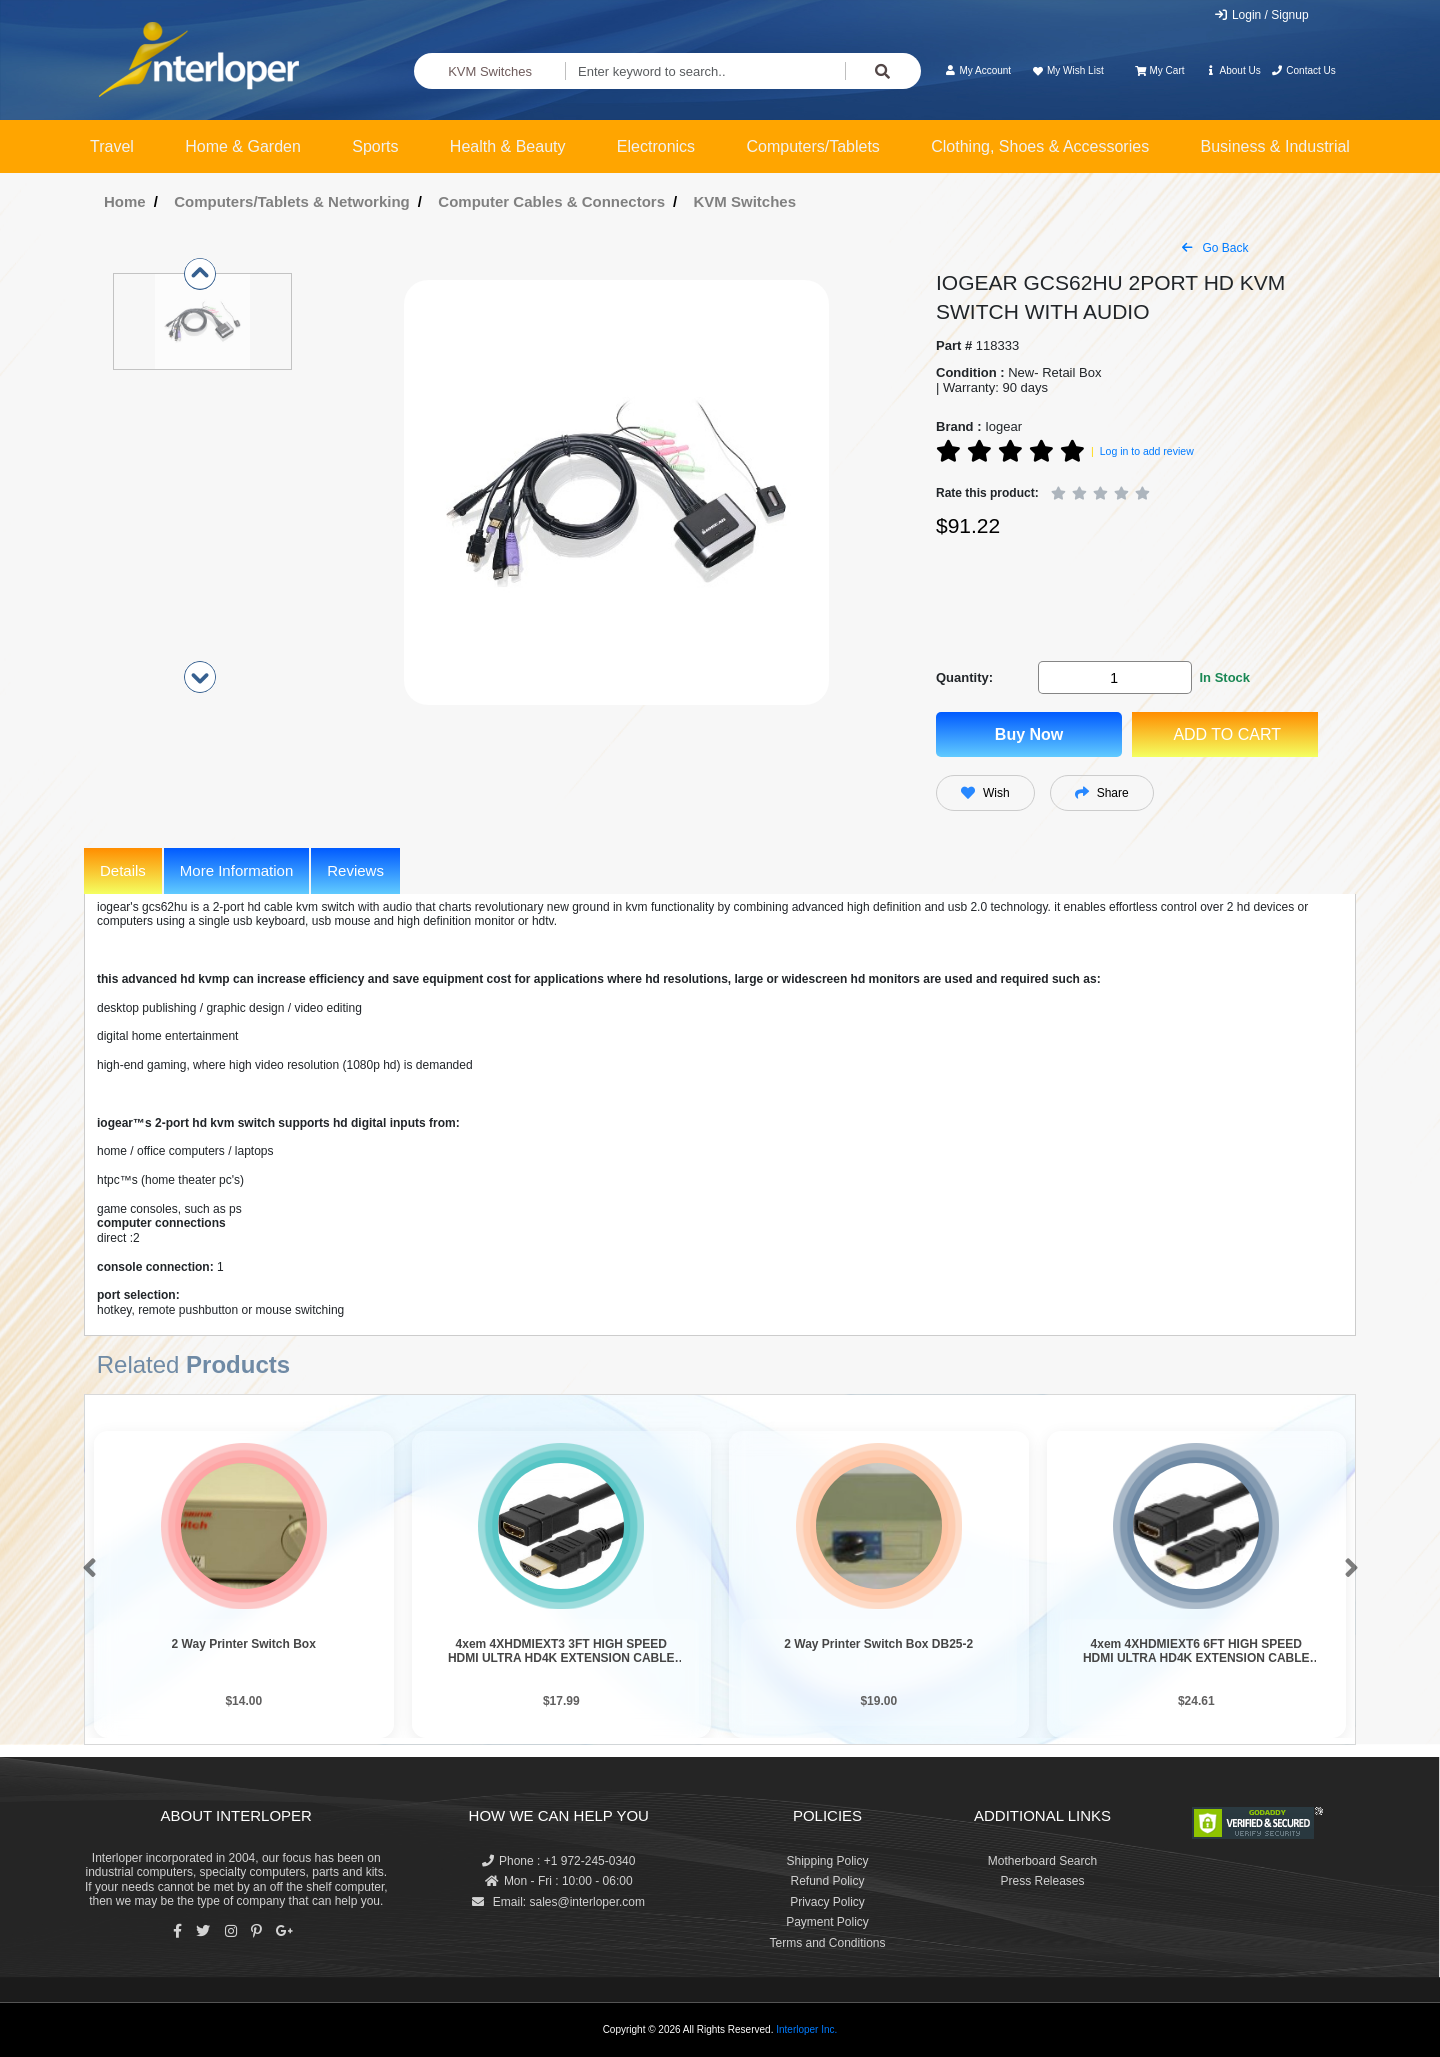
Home (125, 201)
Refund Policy (827, 1881)
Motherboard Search (1042, 1861)
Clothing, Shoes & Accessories (1040, 146)
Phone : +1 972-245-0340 (558, 1861)
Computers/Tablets (812, 146)
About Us (1233, 70)
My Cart (1159, 70)
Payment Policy (827, 1922)
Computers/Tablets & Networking (292, 201)
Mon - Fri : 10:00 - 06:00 (559, 1881)
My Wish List (1067, 70)
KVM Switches (490, 71)
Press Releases (1042, 1881)
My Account (977, 70)
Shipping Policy (827, 1861)
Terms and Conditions (827, 1943)
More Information (236, 870)
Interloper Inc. (806, 2029)
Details (123, 870)
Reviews (355, 870)
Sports (375, 146)
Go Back (1215, 248)
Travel (112, 146)
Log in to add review (1147, 451)
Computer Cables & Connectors (551, 201)
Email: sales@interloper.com (558, 1902)
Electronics (656, 146)
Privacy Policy (827, 1902)
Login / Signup (1261, 15)
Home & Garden (243, 146)
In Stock (1224, 677)
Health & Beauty (508, 146)
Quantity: (964, 677)
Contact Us (1303, 70)
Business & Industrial (1275, 146)
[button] (85, 1569)
